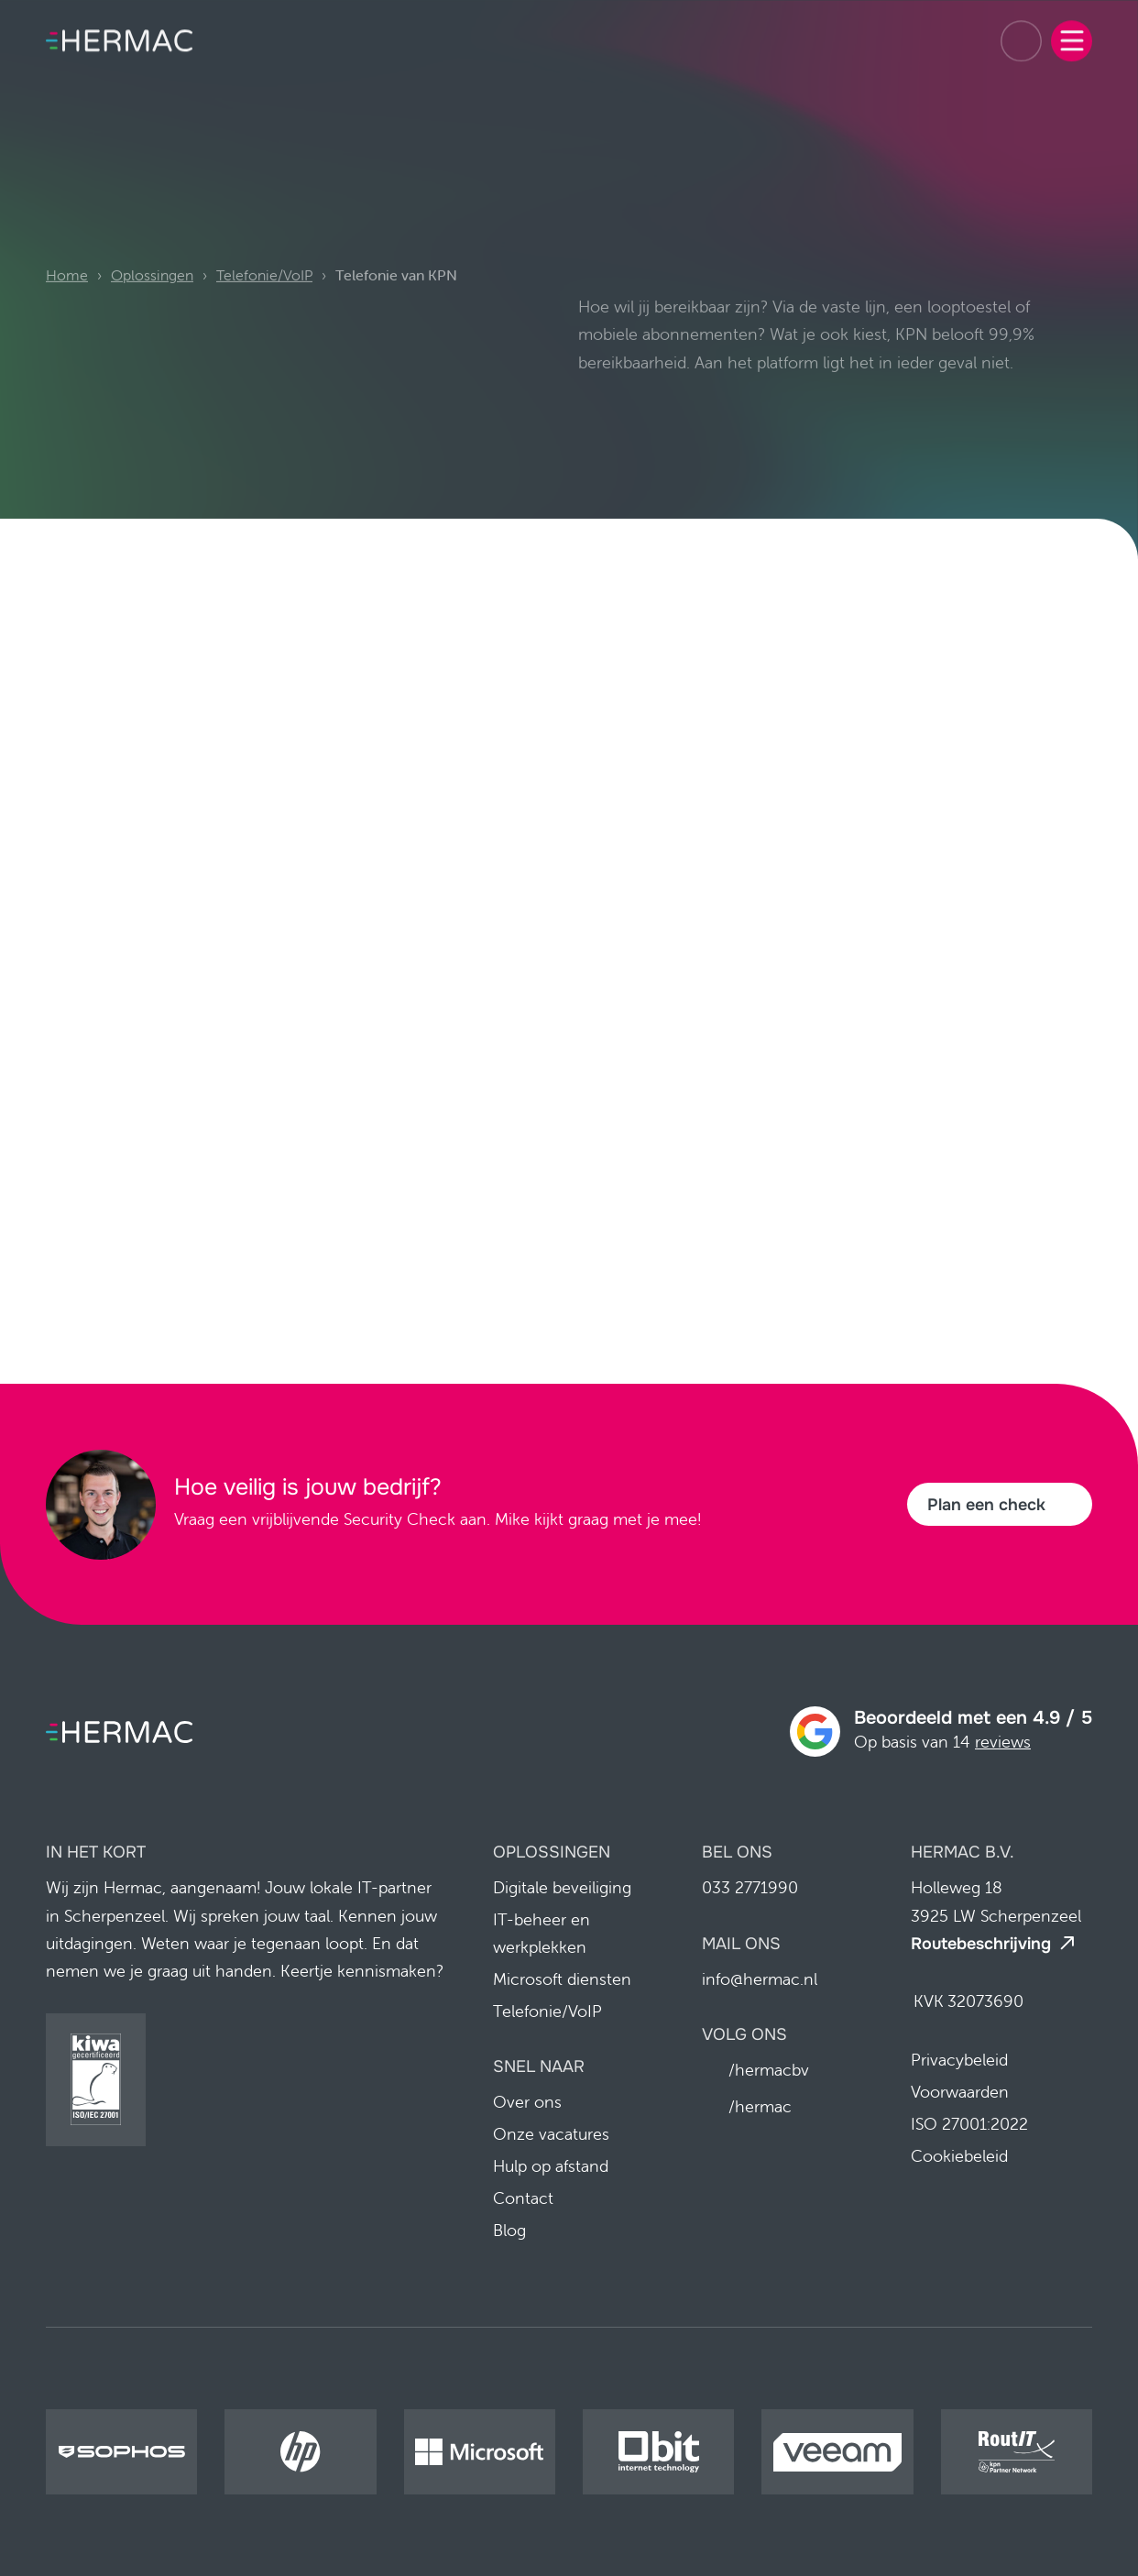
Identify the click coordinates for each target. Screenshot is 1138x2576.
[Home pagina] (119, 34)
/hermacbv (768, 2070)
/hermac (760, 2107)
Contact (523, 2198)
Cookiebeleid (959, 2155)
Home (67, 302)
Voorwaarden (960, 2091)
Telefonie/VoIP (264, 302)
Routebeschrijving (981, 1944)
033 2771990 (1021, 33)
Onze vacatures (551, 2134)
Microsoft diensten (562, 1979)
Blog (509, 2231)
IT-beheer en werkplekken (541, 1934)
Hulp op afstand (550, 2166)
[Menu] (1071, 33)
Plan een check (986, 1505)
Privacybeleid (959, 2059)
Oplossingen (152, 302)
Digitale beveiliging (562, 1888)
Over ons (527, 2102)
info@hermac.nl (759, 1979)
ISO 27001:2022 (969, 2123)
